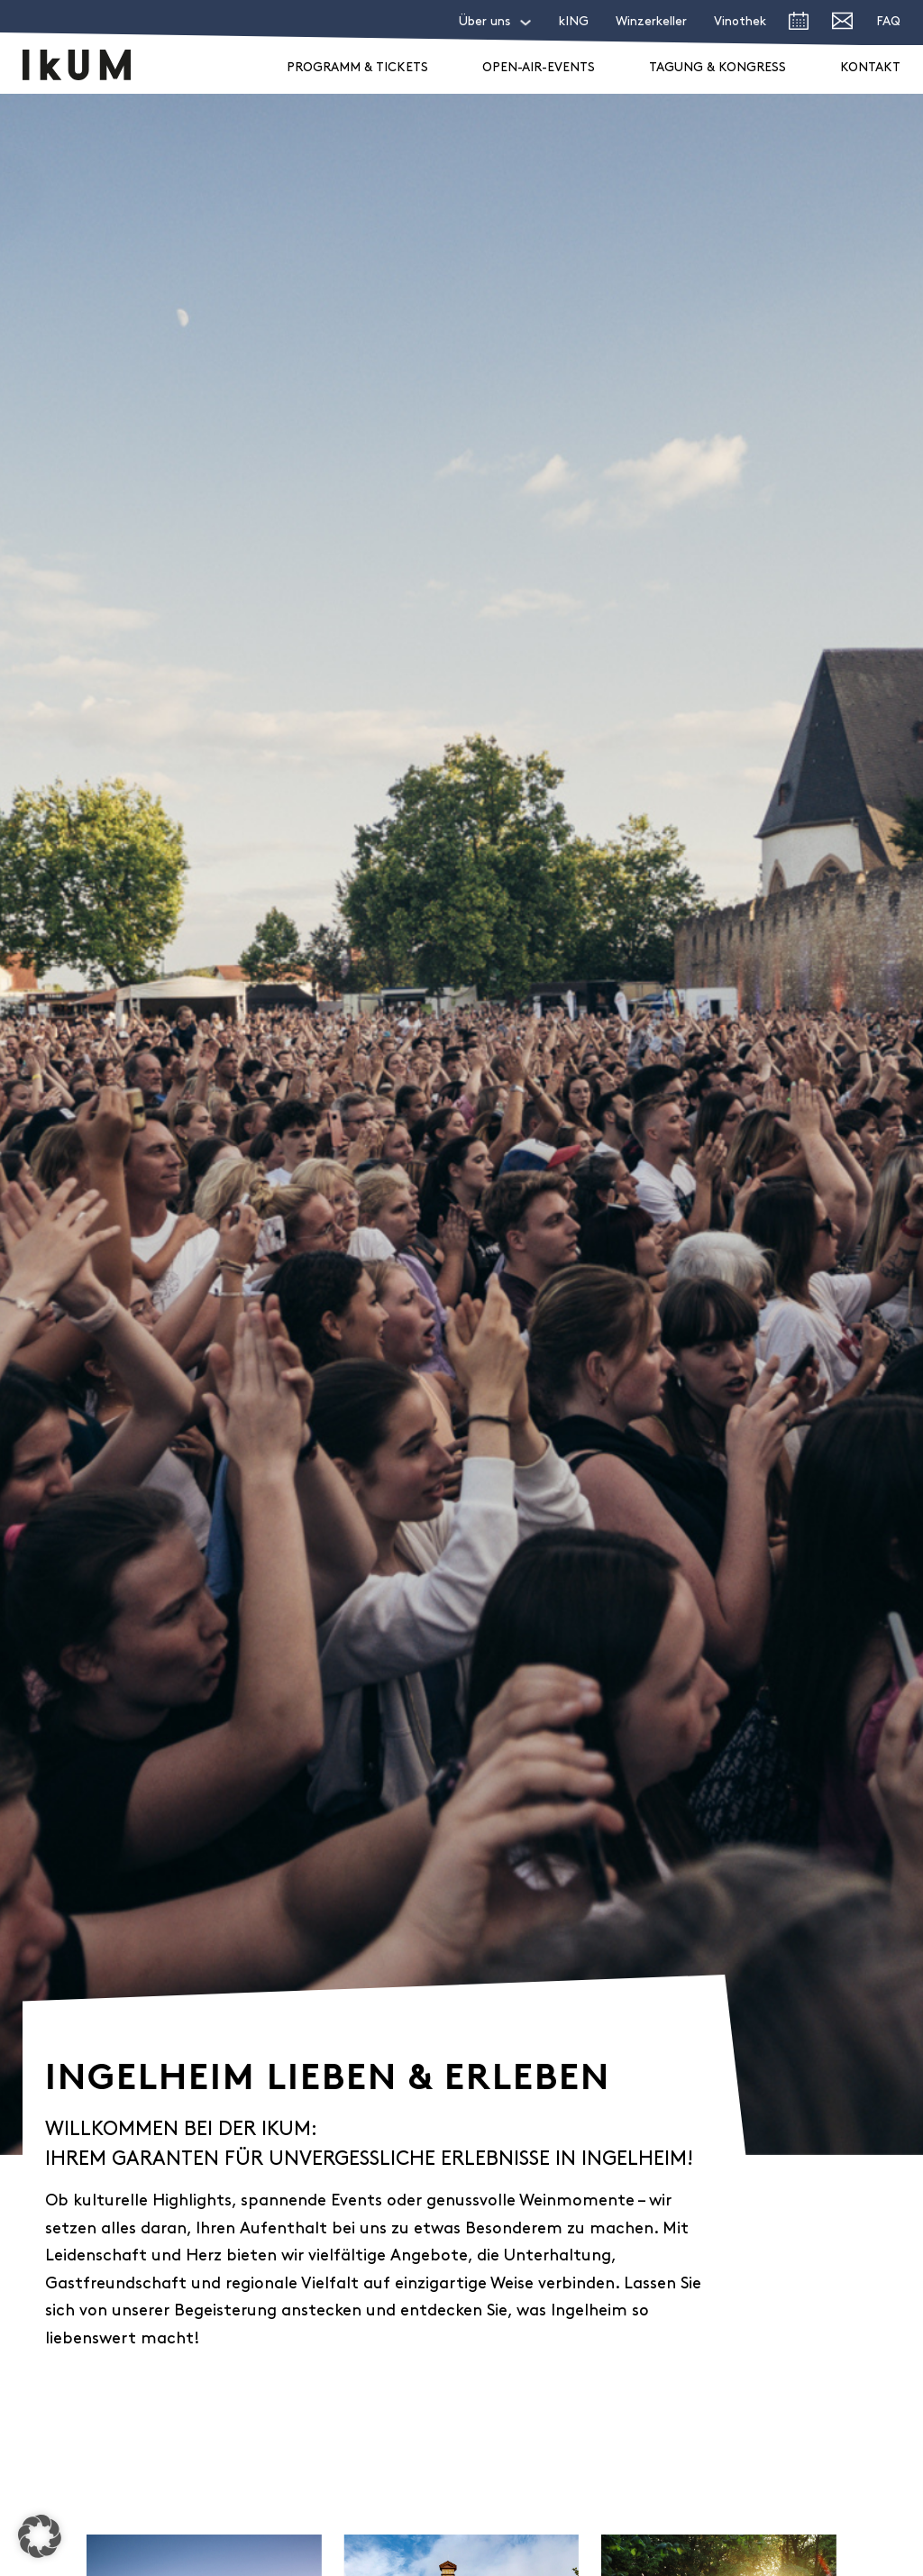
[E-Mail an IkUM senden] (842, 25)
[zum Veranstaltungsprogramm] (799, 25)
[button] (39, 2536)
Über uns (484, 22)
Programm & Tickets (357, 68)
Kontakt (870, 68)
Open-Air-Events (538, 68)
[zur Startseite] (77, 65)
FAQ (888, 22)
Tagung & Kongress (717, 68)
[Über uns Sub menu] (525, 22)
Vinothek (740, 22)
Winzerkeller (651, 22)
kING (574, 22)
